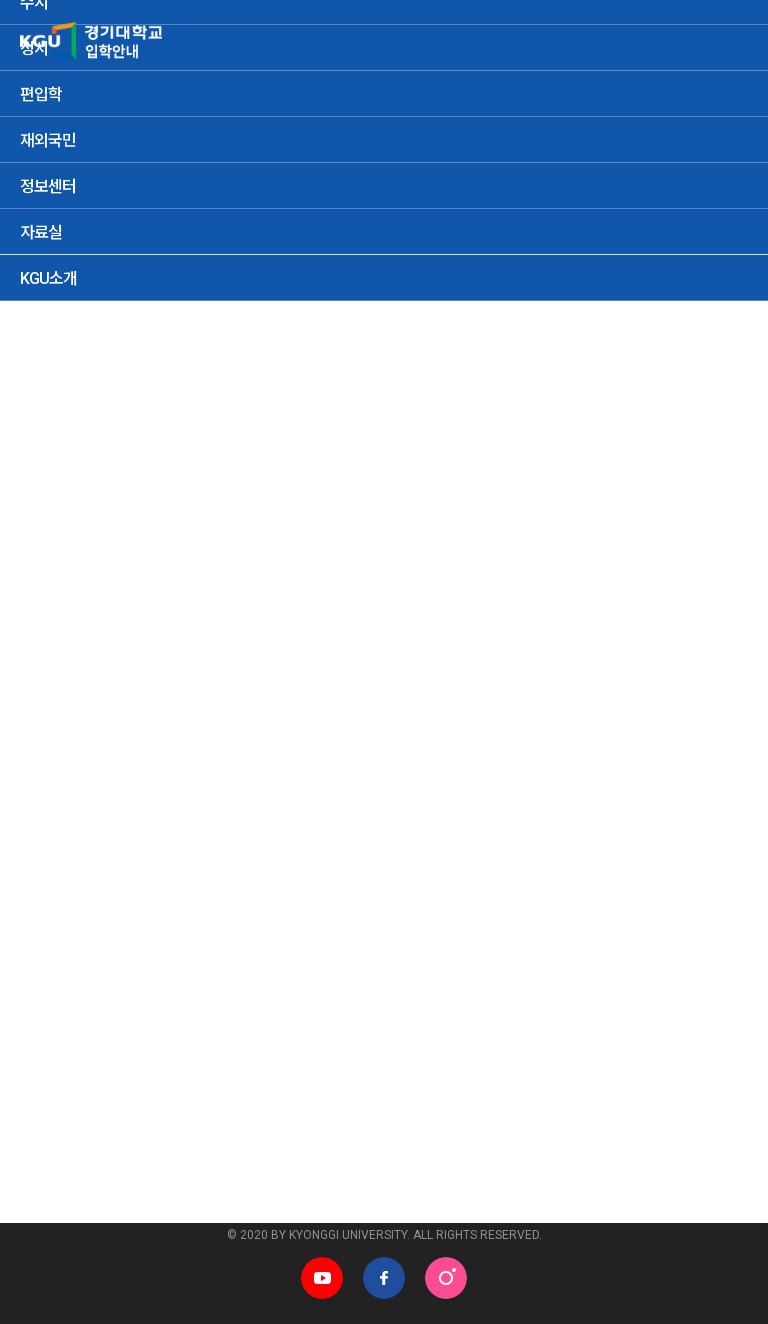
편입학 (167, 594)
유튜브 (322, 1278)
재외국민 (242, 594)
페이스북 (384, 1278)
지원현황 (61, 526)
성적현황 (143, 526)
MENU (728, 40)
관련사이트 (50, 1187)
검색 (718, 652)
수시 (47, 594)
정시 (104, 594)
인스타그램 (446, 1278)
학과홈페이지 (450, 1187)
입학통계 (372, 397)
